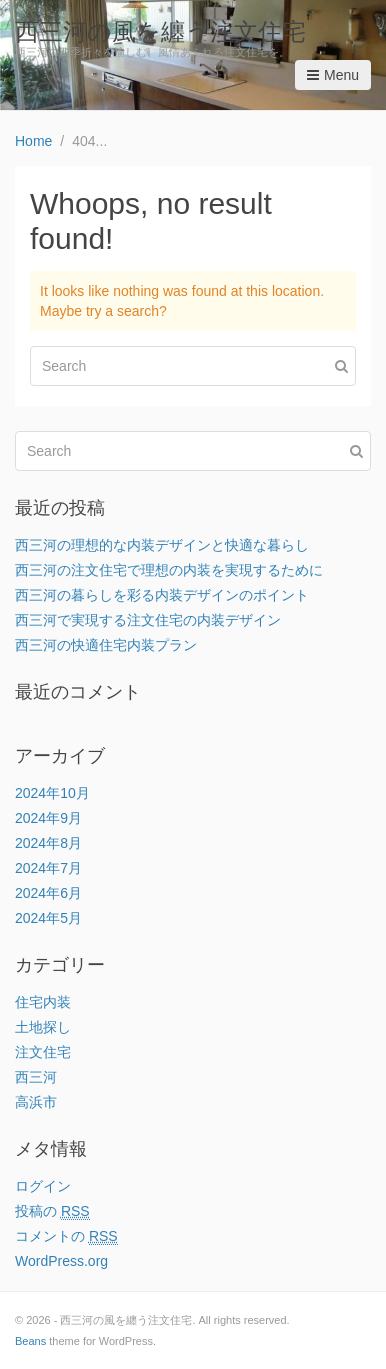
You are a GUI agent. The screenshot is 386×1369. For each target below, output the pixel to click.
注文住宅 (43, 1052)
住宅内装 (43, 1002)
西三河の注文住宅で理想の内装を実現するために (169, 570)
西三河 (36, 1077)
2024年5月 (48, 918)
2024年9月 (48, 818)
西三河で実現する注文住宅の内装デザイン (148, 620)
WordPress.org (61, 1261)
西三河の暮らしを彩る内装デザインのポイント (162, 595)
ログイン (43, 1186)
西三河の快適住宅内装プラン (106, 645)
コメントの (66, 1236)
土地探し (43, 1027)
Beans (30, 1341)
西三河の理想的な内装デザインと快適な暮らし (162, 545)
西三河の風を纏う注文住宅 (160, 31)
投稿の (52, 1211)
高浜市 (36, 1102)
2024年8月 (48, 843)
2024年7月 (48, 868)
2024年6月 (48, 893)
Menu (333, 75)
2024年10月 (52, 793)
